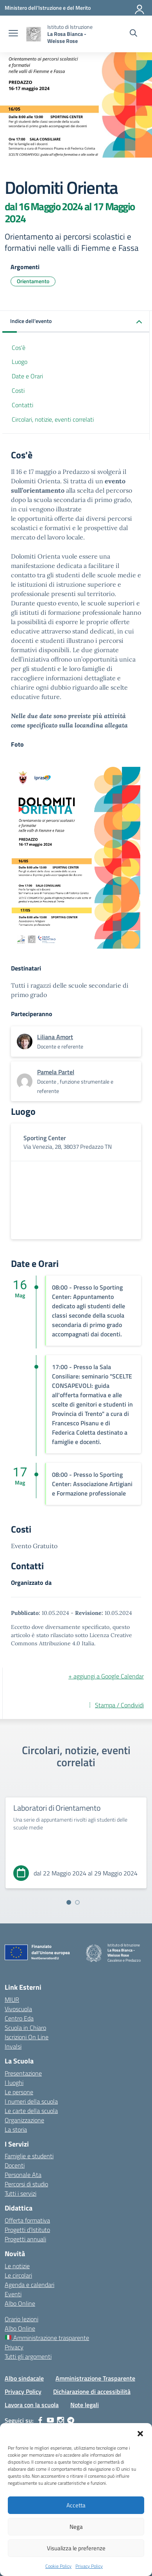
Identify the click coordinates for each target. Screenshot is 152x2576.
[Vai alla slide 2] (77, 1902)
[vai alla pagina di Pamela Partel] (55, 1072)
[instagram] (60, 2420)
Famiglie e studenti (29, 2156)
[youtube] (50, 2420)
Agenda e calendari (29, 2284)
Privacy (14, 2347)
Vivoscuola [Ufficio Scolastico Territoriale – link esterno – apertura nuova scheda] (18, 2009)
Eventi (13, 2294)
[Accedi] (139, 7)
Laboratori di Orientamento (57, 1808)
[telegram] (70, 2420)
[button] (140, 2433)
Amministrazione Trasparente (95, 2378)
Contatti (22, 405)
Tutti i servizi (20, 2193)
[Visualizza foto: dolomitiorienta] (76, 857)
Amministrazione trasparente (47, 2337)
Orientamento (33, 281)
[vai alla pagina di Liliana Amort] (55, 1036)
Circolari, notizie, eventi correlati (53, 419)
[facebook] (40, 2420)
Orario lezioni (21, 2319)
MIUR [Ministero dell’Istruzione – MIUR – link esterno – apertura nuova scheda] (12, 1999)
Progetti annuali (25, 2239)
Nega (76, 2526)
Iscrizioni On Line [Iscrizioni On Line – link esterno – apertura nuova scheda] (26, 2037)
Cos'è (18, 347)
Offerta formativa (27, 2220)
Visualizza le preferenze (76, 2548)
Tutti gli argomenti (28, 2356)
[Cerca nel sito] (133, 34)
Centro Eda (19, 2018)
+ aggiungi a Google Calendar (106, 1676)
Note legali (84, 2404)
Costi (18, 390)
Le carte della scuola (31, 2110)
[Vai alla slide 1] (68, 1902)
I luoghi (14, 2082)
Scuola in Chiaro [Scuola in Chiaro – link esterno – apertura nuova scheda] (25, 2027)
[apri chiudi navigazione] (13, 34)
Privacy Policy (89, 2566)
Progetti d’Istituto (27, 2229)
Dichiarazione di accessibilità (92, 2391)
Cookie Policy (58, 2566)
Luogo (19, 361)
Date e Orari (27, 376)
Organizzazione (24, 2120)
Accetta (76, 2505)
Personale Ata (23, 2174)
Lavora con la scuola (32, 2404)
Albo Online (20, 2303)
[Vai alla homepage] (33, 34)
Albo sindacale (24, 2378)
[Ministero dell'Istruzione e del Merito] (48, 8)
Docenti (15, 2165)
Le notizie (17, 2266)
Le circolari (18, 2275)
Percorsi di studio (26, 2184)
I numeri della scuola (31, 2101)
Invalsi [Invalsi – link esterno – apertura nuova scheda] (13, 2046)
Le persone (19, 2092)
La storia (16, 2129)
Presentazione (23, 2073)
